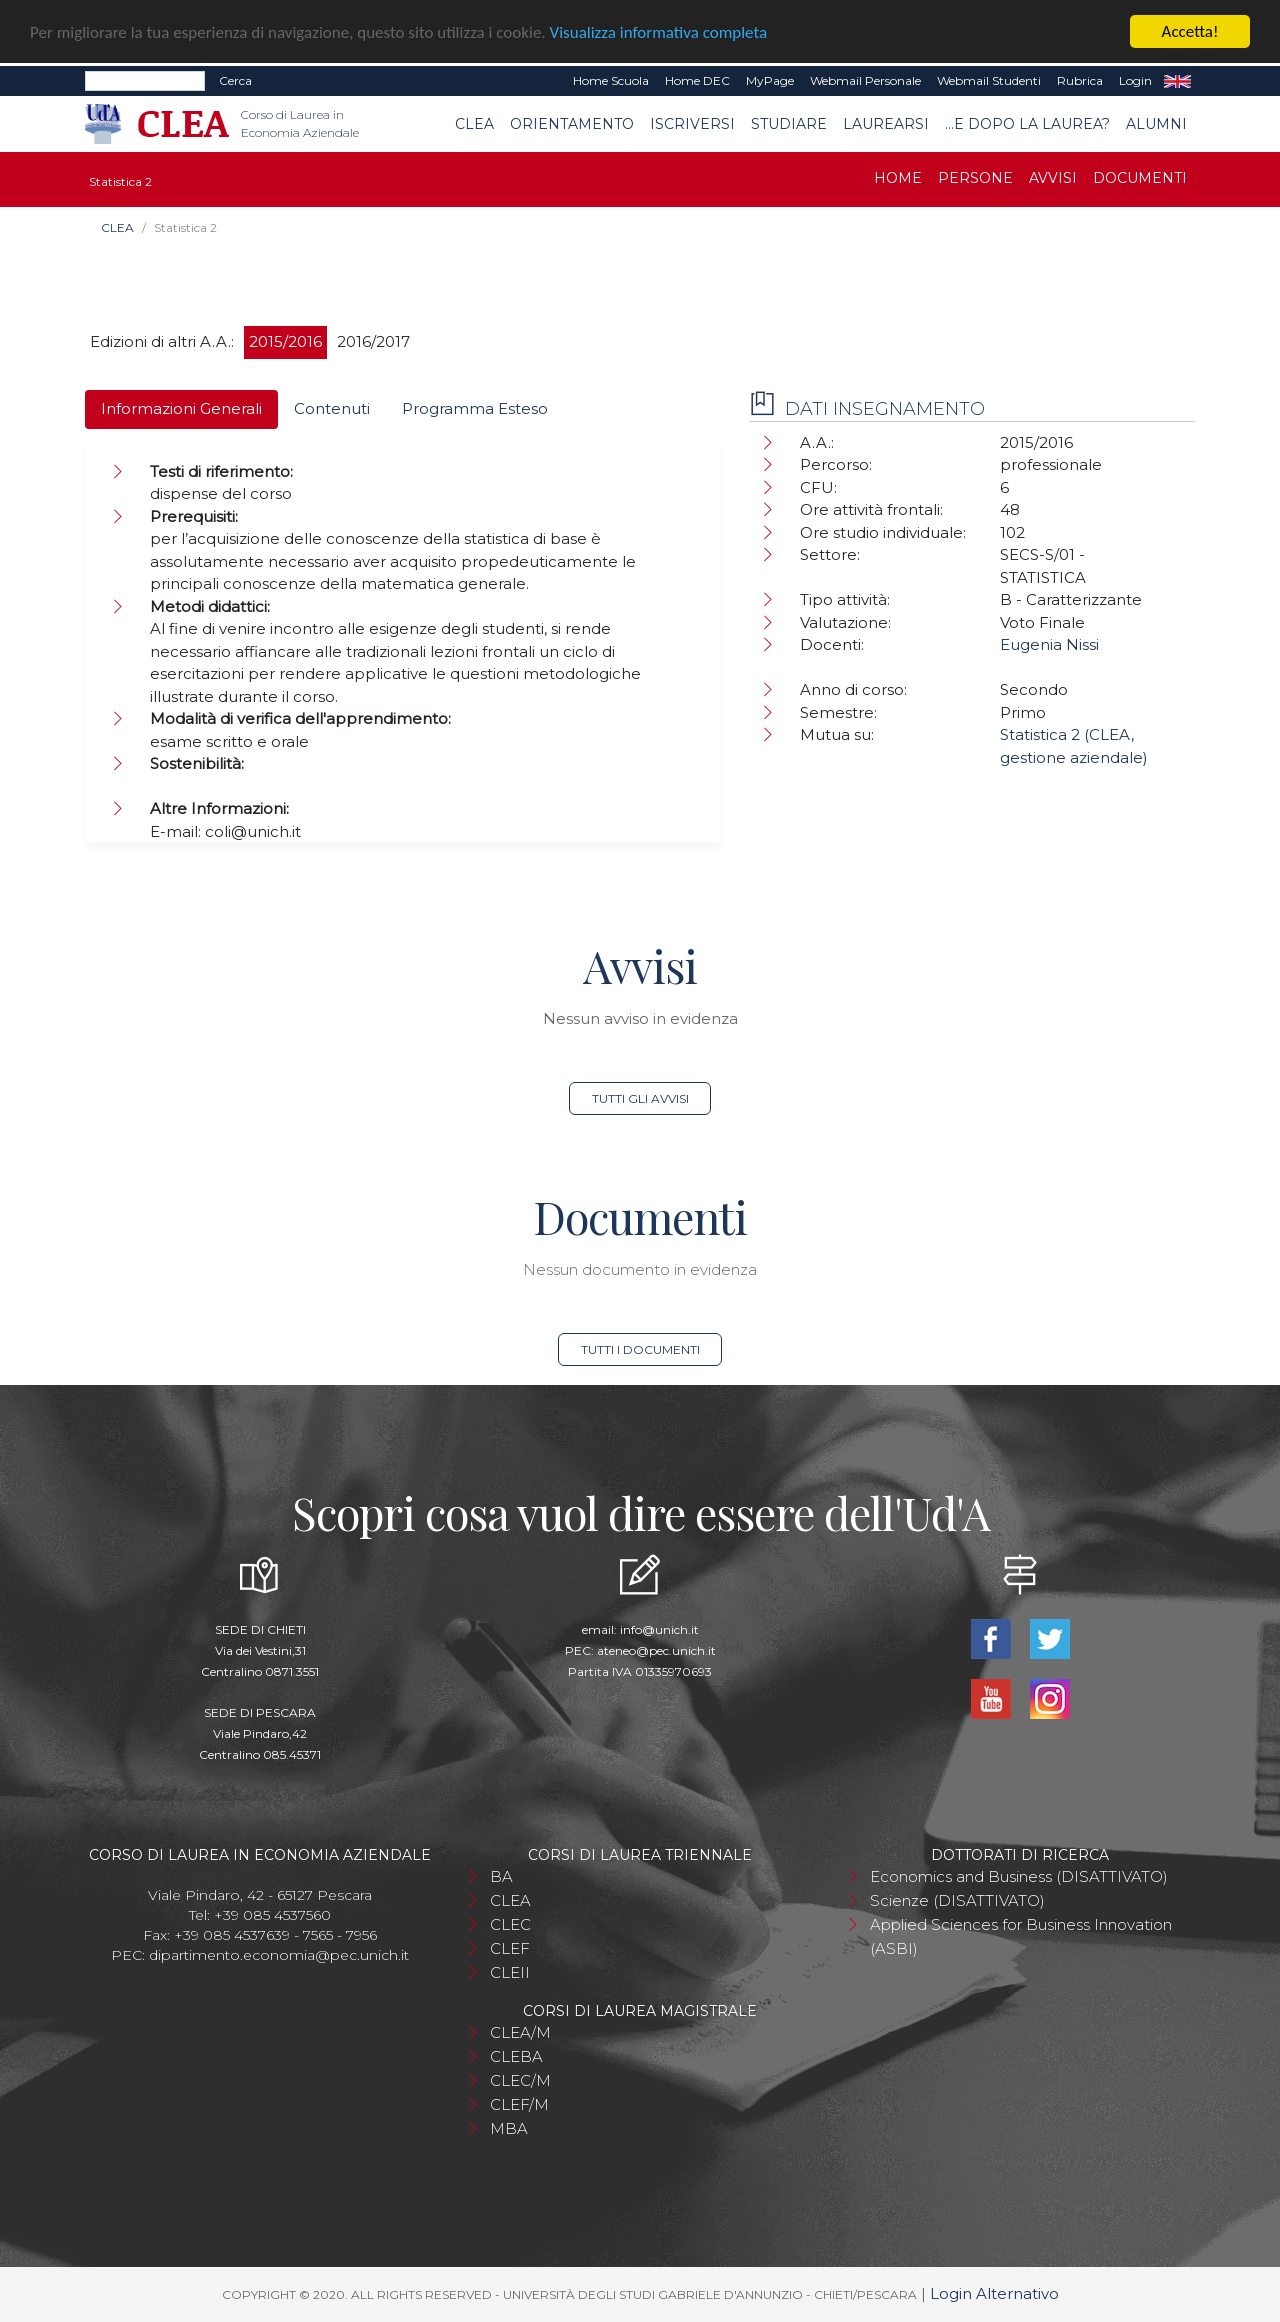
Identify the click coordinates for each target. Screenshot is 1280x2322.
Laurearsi (886, 124)
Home (898, 178)
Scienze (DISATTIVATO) (957, 1900)
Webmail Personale (865, 80)
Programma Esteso (475, 408)
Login (1135, 80)
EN (1177, 81)
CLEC (510, 1924)
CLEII (510, 1972)
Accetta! (1190, 31)
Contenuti (332, 408)
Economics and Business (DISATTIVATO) (1019, 1876)
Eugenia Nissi (1049, 644)
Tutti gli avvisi (640, 1098)
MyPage (770, 80)
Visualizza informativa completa (659, 31)
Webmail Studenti (989, 80)
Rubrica (1080, 80)
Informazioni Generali (181, 408)
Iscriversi (692, 124)
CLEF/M (519, 2104)
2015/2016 (285, 341)
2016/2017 (373, 341)
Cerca (235, 80)
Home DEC (697, 80)
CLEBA (516, 2056)
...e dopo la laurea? (1027, 124)
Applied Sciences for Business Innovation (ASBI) (1021, 1936)
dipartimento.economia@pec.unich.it (279, 1955)
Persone (975, 178)
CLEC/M (520, 2080)
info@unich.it (659, 1629)
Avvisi (1053, 178)
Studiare (789, 124)
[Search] (145, 81)
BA (501, 1876)
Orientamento (572, 124)
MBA (509, 2128)
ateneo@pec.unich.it (656, 1650)
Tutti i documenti (640, 1349)
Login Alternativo (994, 2293)
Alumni (1156, 124)
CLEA (474, 124)
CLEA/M (520, 2032)
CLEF (510, 1948)
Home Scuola (611, 80)
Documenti (1140, 178)
